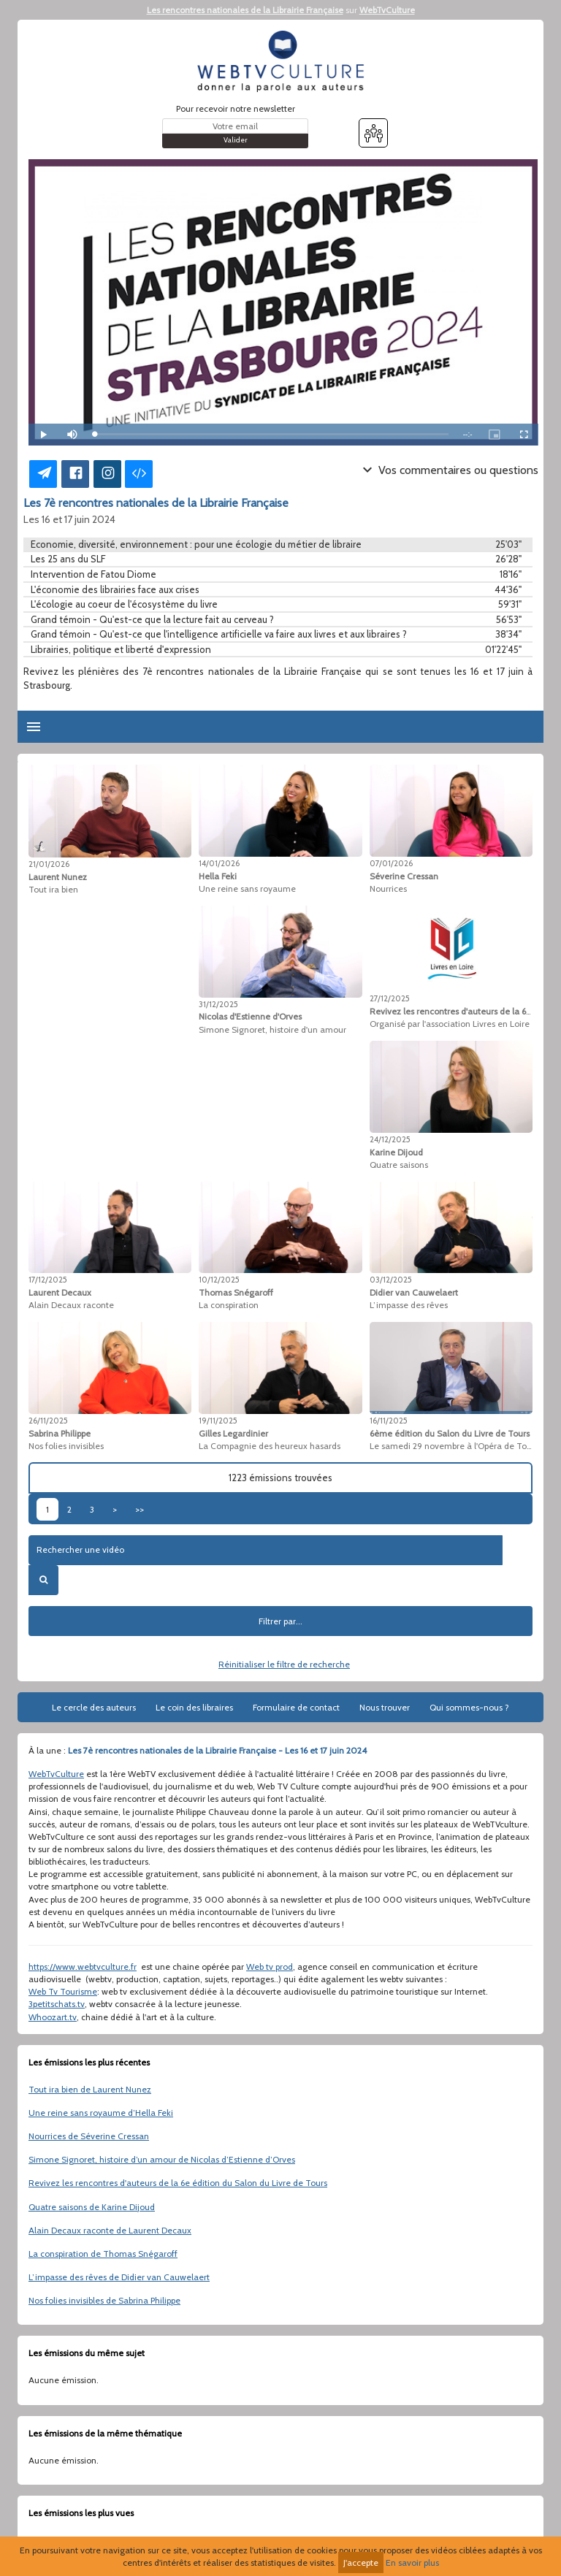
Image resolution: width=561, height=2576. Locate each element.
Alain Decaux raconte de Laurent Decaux (109, 2230)
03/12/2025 (391, 1279)
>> (139, 1509)
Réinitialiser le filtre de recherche (284, 1664)
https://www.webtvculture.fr (82, 1966)
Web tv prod (269, 1966)
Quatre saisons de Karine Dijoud (91, 2206)
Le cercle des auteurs (94, 1707)
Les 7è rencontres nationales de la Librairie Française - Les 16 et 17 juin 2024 (217, 1750)
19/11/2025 (218, 1420)
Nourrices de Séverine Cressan (88, 2135)
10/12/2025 (219, 1279)
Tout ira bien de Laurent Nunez (89, 2089)
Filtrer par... (280, 1621)
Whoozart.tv (52, 2016)
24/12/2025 (390, 1139)
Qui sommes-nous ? (469, 1707)
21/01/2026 (48, 864)
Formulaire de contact (296, 1707)
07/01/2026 (391, 863)
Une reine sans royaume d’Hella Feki (100, 2112)
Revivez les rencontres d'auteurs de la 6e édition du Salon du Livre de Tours (177, 2182)
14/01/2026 (219, 863)
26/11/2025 (48, 1420)
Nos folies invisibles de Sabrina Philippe (104, 2300)
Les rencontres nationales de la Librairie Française (245, 9)
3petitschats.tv (56, 2003)
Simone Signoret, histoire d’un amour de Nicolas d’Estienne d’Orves (161, 2159)
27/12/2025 (390, 998)
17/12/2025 (47, 1279)
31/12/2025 (218, 1004)
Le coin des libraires (194, 1707)
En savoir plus (412, 2562)
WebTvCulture (387, 9)
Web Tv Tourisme (62, 1991)
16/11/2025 (389, 1420)
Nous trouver (384, 1707)
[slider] (271, 434)
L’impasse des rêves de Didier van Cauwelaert (119, 2276)
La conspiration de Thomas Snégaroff (103, 2253)
